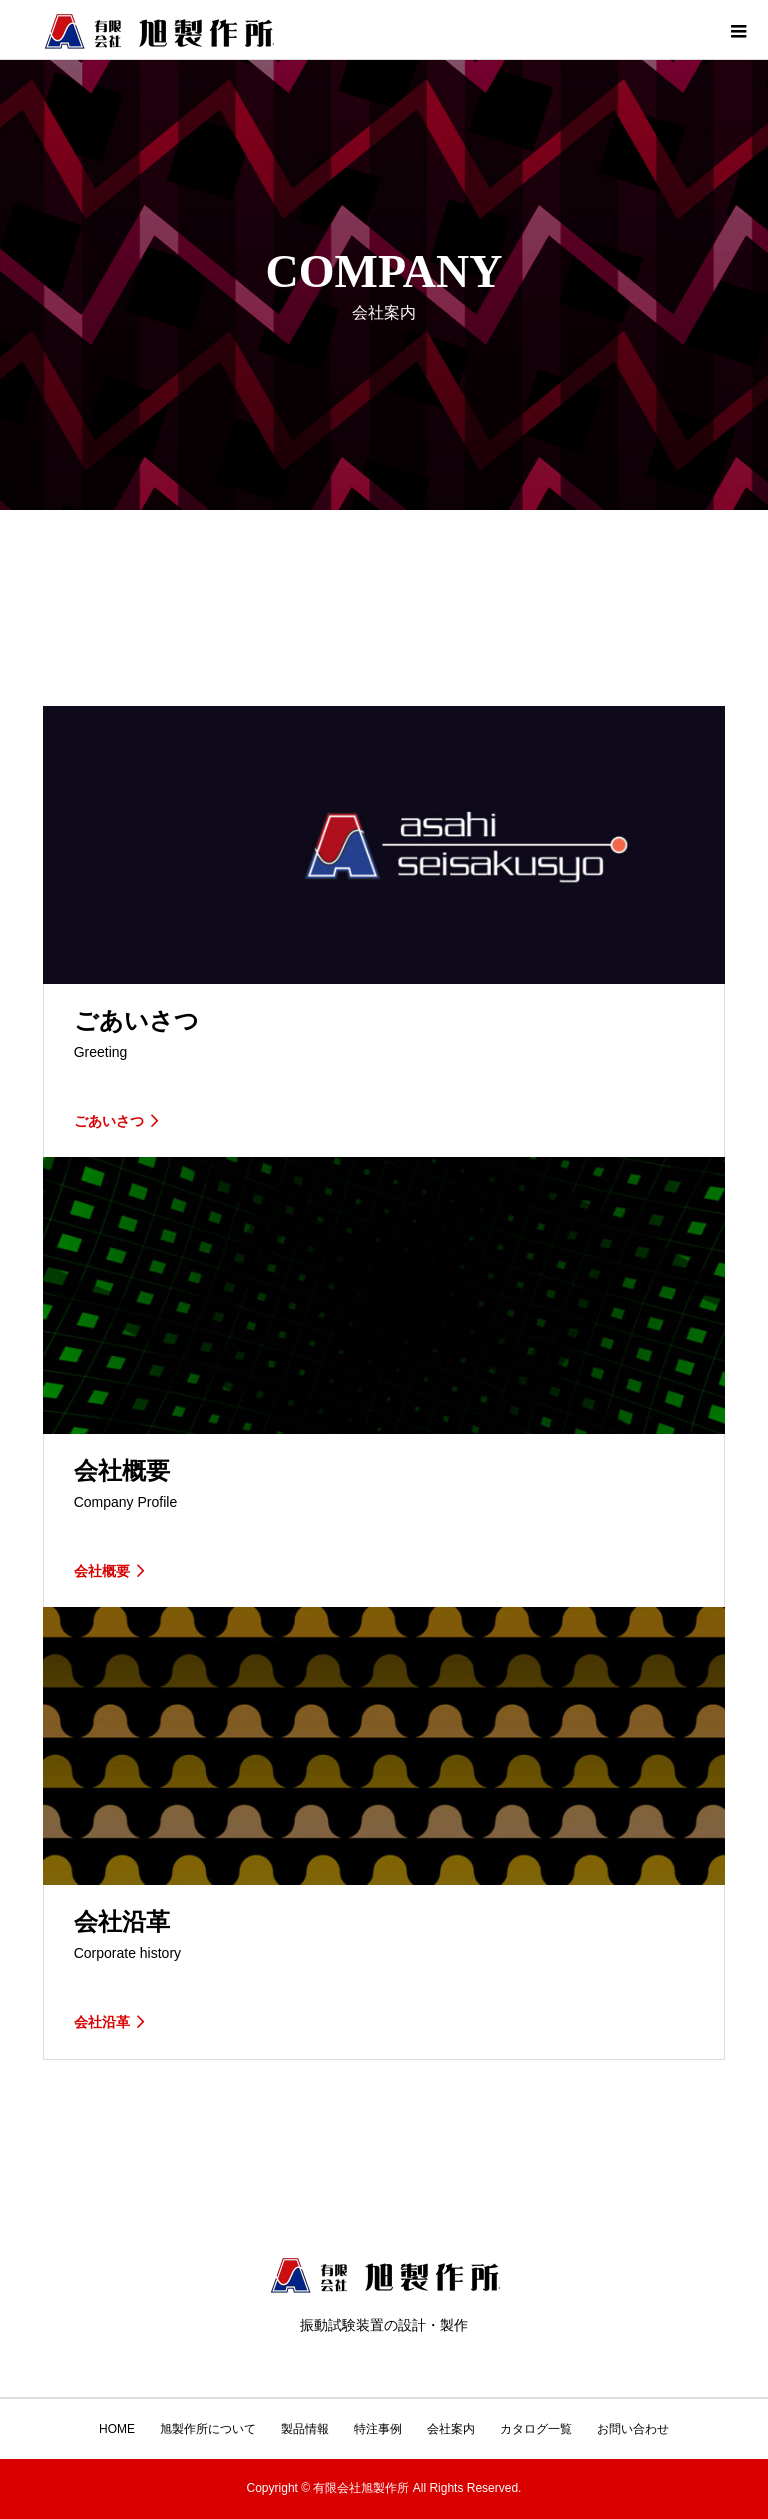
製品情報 (305, 2429)
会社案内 (451, 2429)
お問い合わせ (633, 2429)
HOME (117, 2429)
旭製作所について (208, 2429)
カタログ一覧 (536, 2429)
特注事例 (378, 2429)
